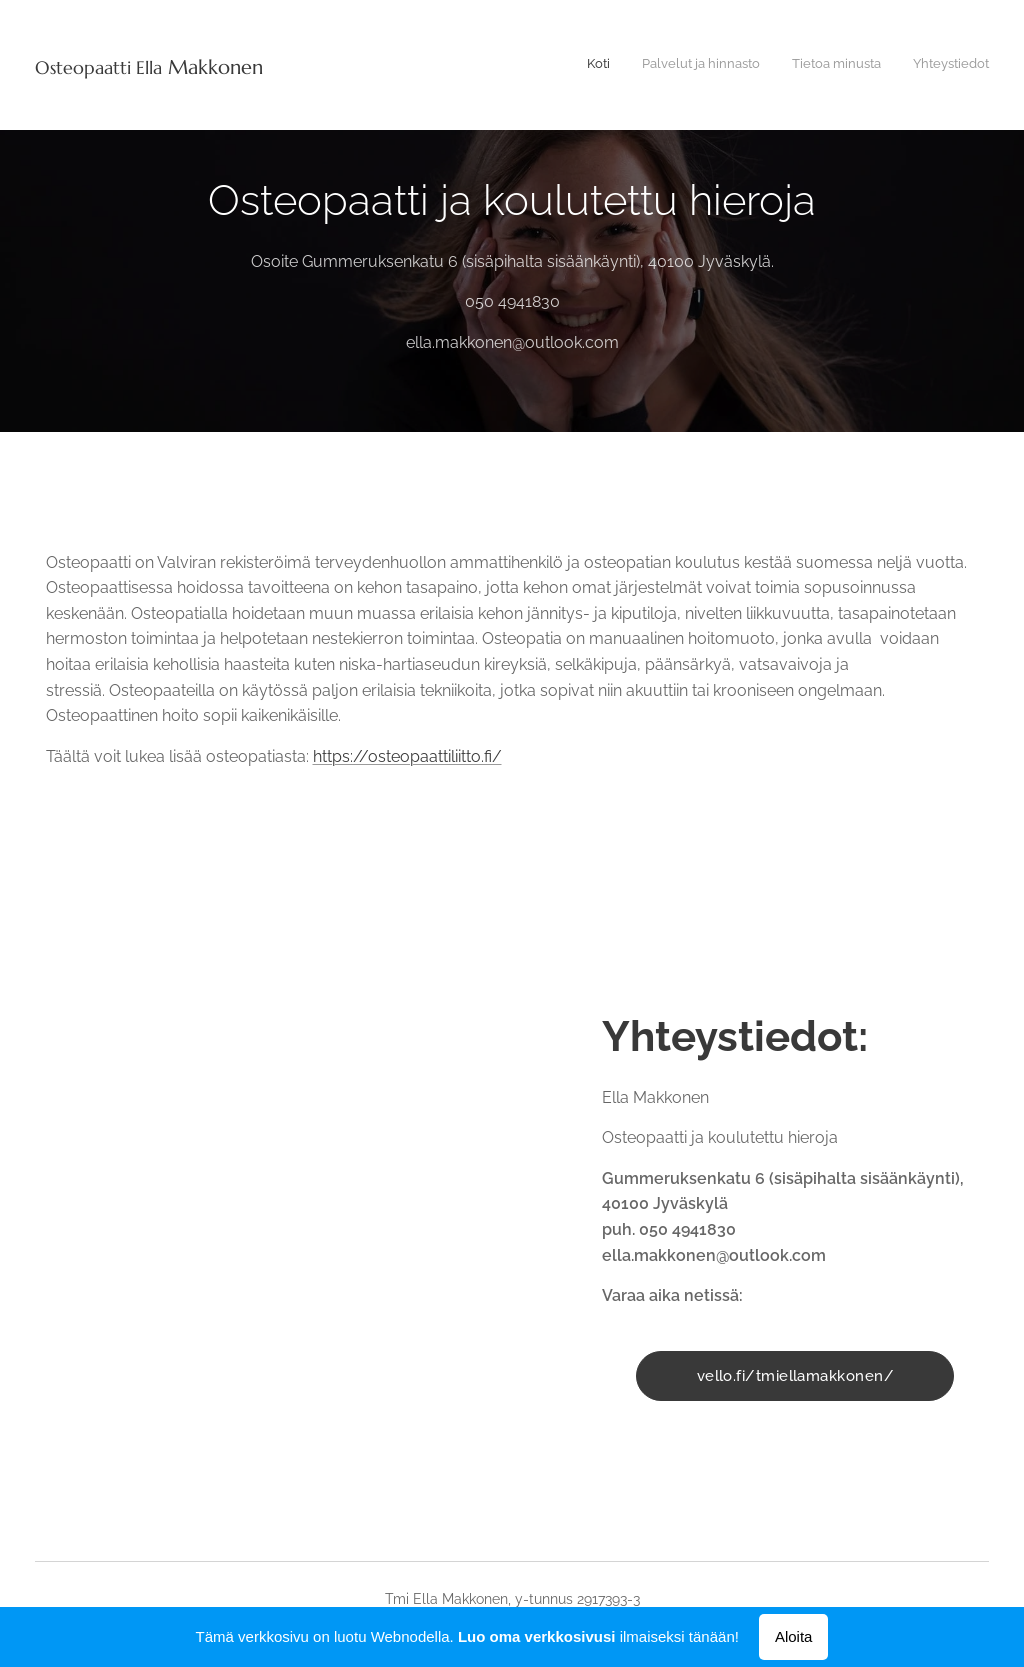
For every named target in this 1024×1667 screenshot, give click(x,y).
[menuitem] (898, 65)
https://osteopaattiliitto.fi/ (407, 756)
